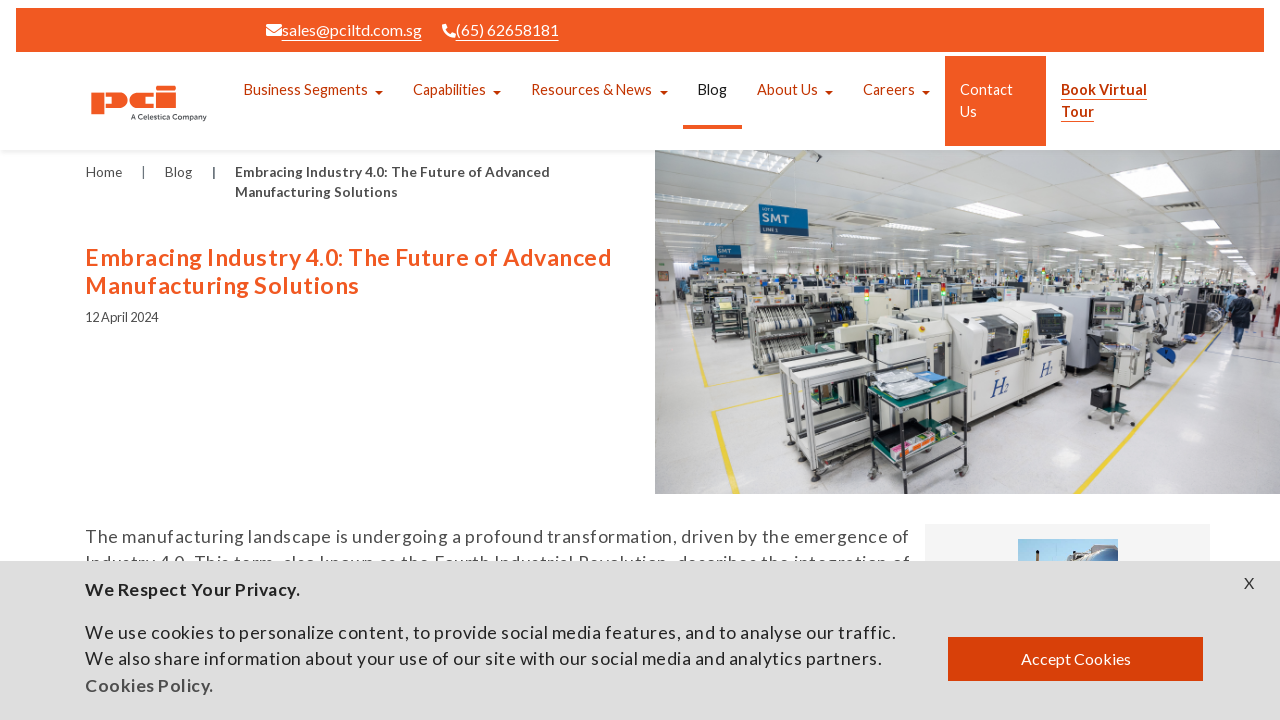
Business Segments (306, 89)
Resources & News (591, 89)
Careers (889, 89)
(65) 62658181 (500, 29)
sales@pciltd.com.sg (344, 29)
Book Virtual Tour (1104, 100)
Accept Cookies (1076, 658)
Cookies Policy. (149, 685)
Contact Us (986, 100)
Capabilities (449, 89)
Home (104, 172)
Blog (712, 89)
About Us (787, 89)
